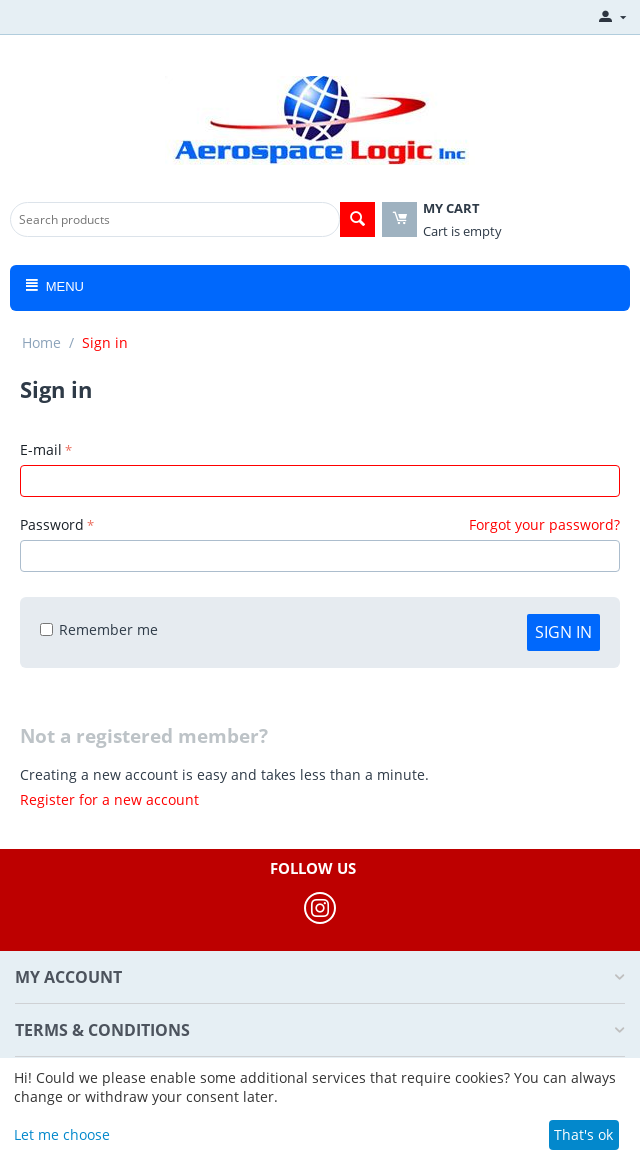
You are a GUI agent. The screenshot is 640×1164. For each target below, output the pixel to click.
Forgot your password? (544, 524)
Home (41, 342)
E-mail (41, 449)
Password (52, 524)
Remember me (99, 629)
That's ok (583, 1134)
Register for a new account (109, 799)
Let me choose (62, 1134)
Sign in (563, 632)
